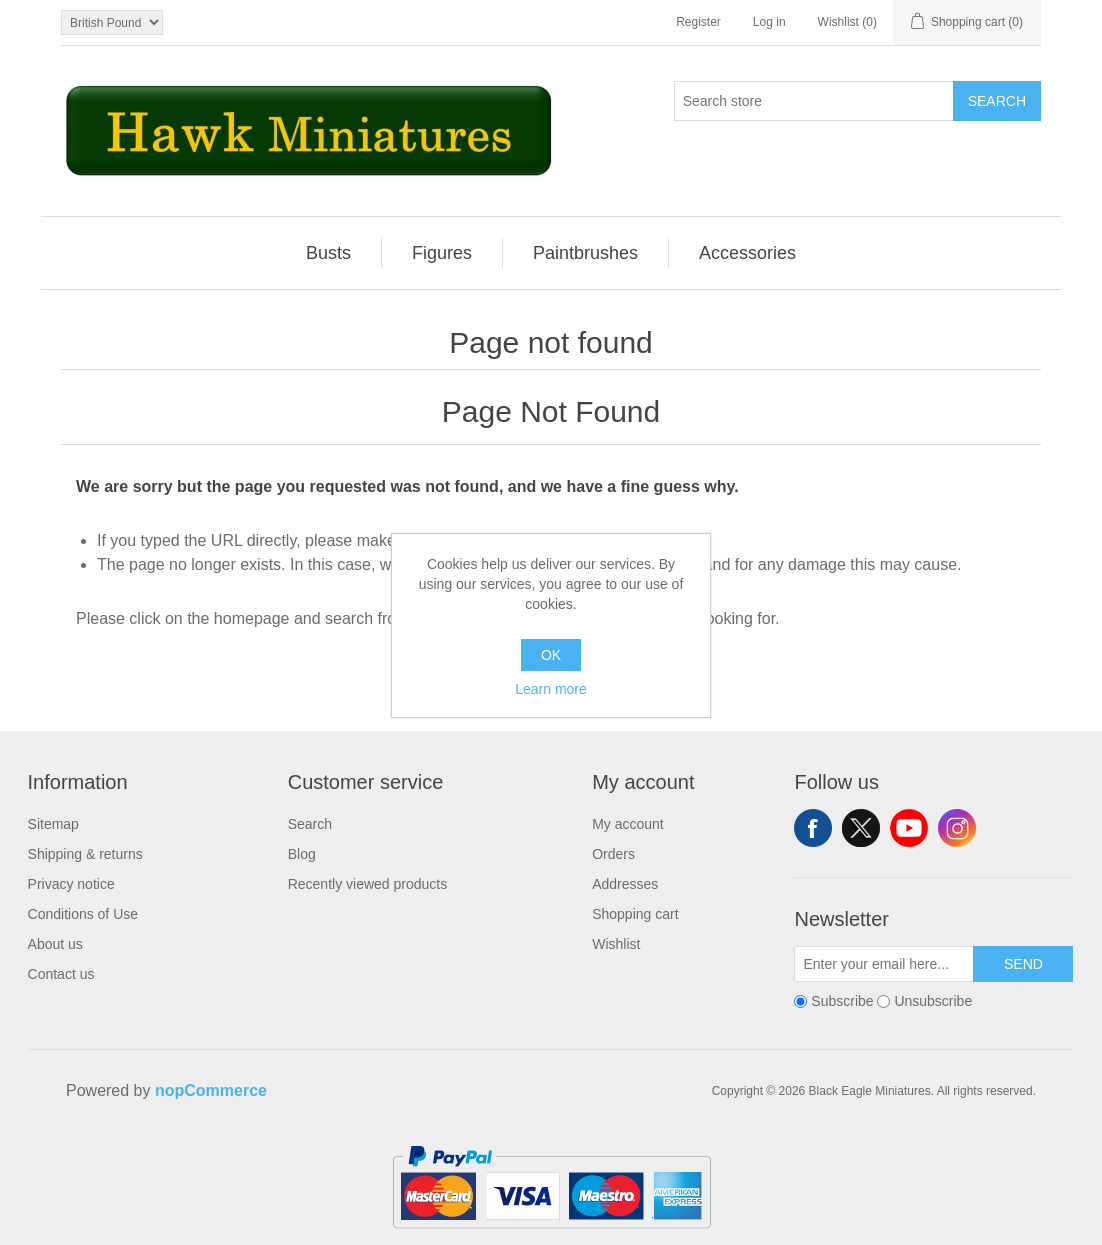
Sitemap (53, 824)
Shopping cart (635, 914)
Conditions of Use (83, 914)
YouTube (909, 828)
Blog (302, 854)
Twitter (861, 828)
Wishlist (616, 944)
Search (997, 101)
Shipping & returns (85, 854)
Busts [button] (328, 253)
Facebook (813, 828)
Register (698, 22)
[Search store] (814, 101)
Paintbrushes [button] (585, 253)
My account (628, 824)
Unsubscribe (933, 1001)
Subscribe (842, 1001)
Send (1023, 964)
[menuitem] (329, 253)
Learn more (551, 689)
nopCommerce (211, 1090)
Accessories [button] (747, 253)
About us (55, 944)
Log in (769, 22)
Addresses (625, 884)
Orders (613, 854)
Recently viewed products (368, 884)
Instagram (957, 828)
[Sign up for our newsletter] (884, 964)
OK (551, 655)
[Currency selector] (112, 22)
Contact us (61, 974)
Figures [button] (442, 253)
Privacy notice (71, 884)
